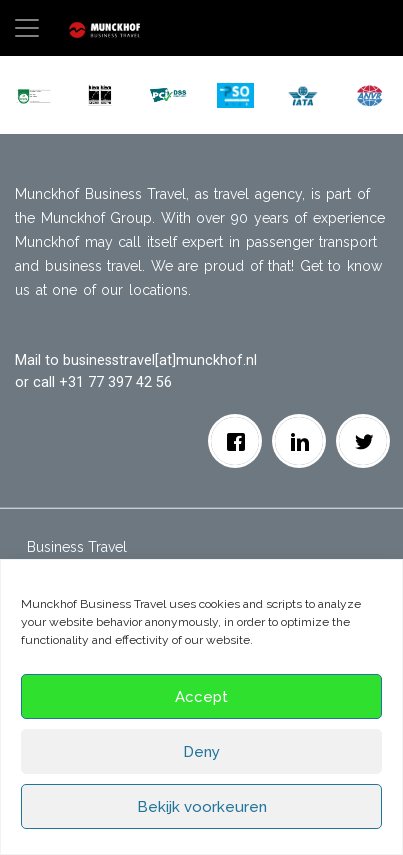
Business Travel (77, 547)
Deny (201, 752)
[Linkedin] (299, 441)
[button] (33, 94)
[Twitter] (363, 441)
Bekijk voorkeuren (202, 807)
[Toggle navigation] (27, 28)
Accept (201, 697)
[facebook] (235, 441)
